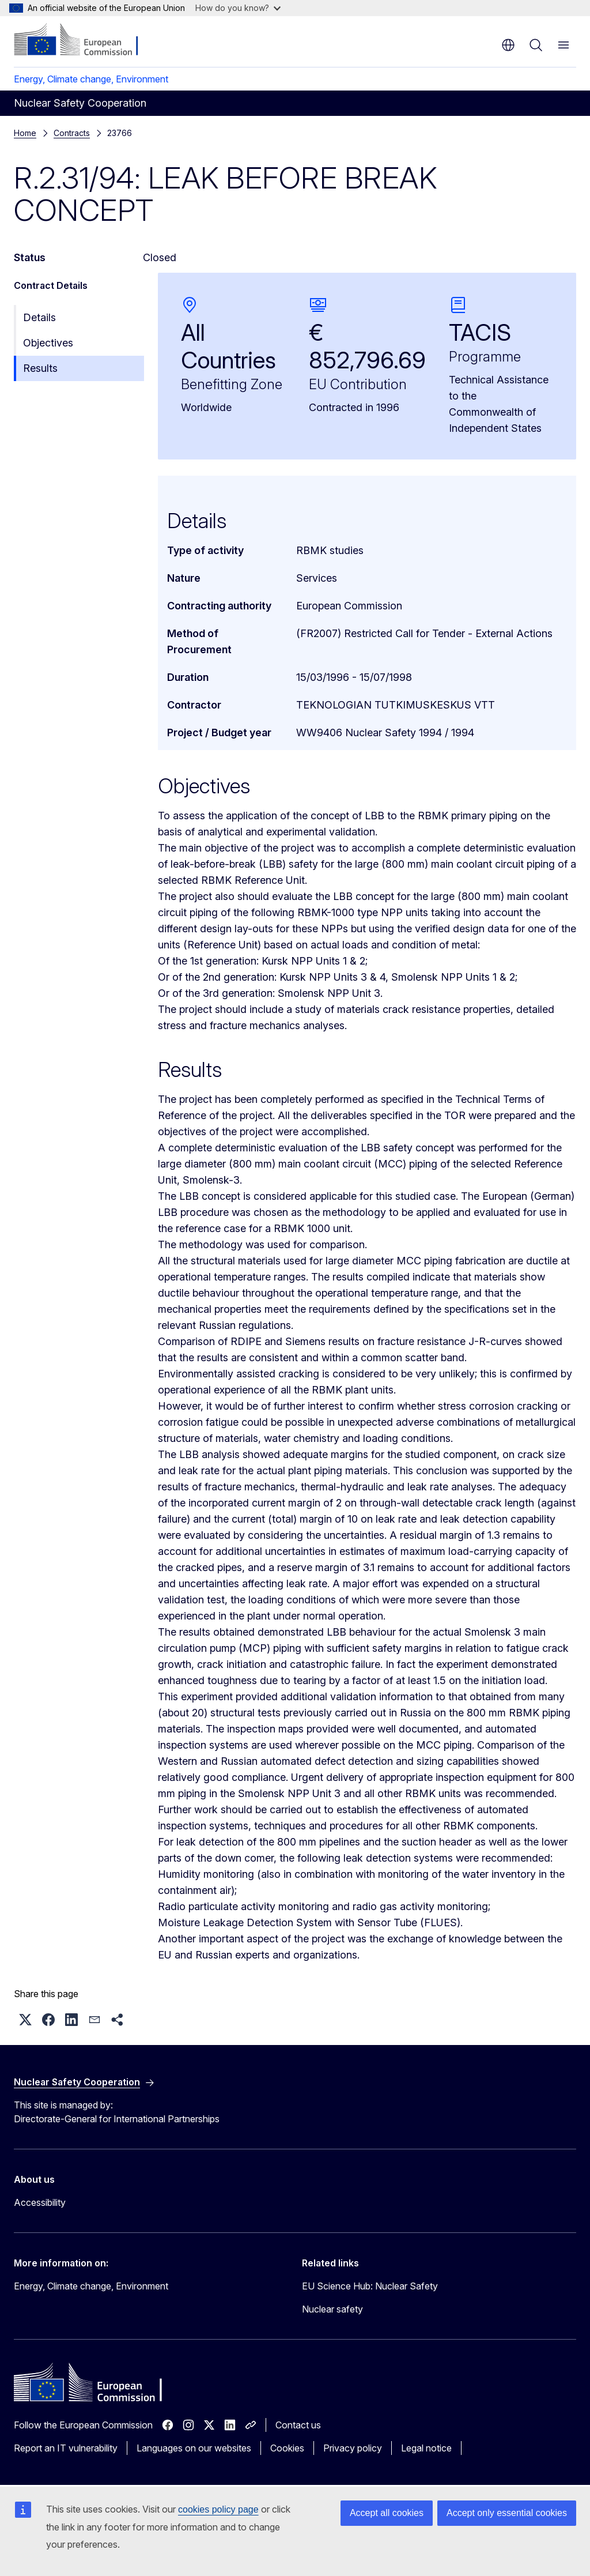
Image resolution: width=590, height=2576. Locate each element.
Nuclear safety (332, 2309)
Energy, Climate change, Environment (91, 79)
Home (25, 133)
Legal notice (426, 2448)
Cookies (287, 2448)
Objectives (48, 343)
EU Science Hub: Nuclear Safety (370, 2286)
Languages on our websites (194, 2448)
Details (39, 317)
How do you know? (238, 8)
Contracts (72, 133)
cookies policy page (218, 2509)
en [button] (508, 45)
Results (40, 368)
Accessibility (40, 2202)
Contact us (298, 2425)
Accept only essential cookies (507, 2513)
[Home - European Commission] (84, 40)
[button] (25, 2019)
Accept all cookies (386, 2513)
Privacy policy (352, 2448)
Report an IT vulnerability (66, 2448)
